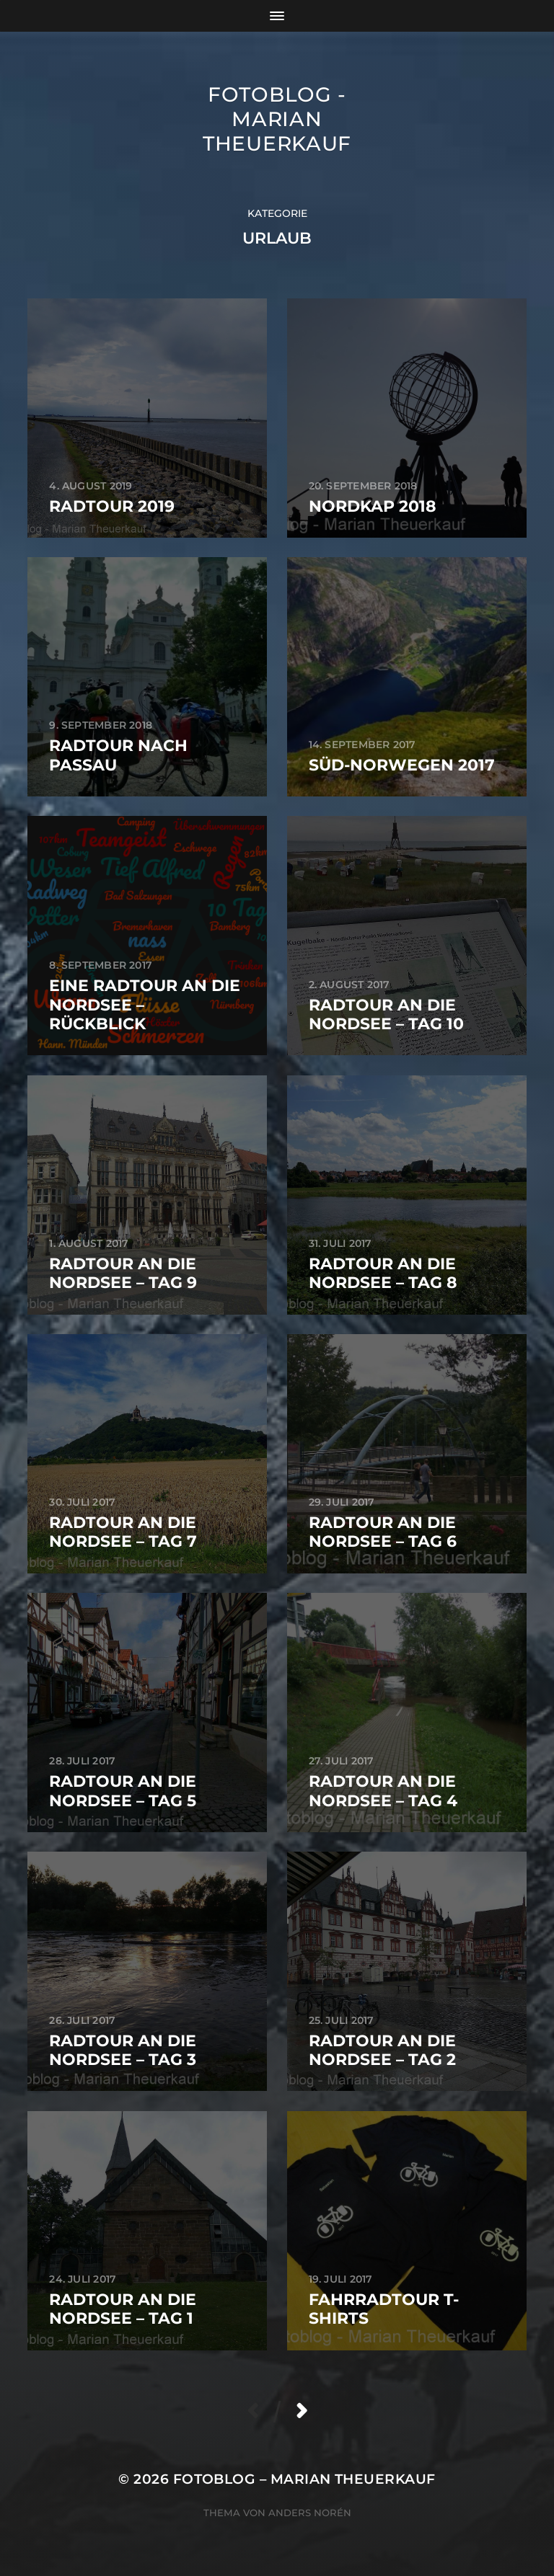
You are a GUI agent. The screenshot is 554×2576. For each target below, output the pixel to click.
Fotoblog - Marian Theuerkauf (277, 119)
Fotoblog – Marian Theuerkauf (304, 2479)
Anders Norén (309, 2512)
